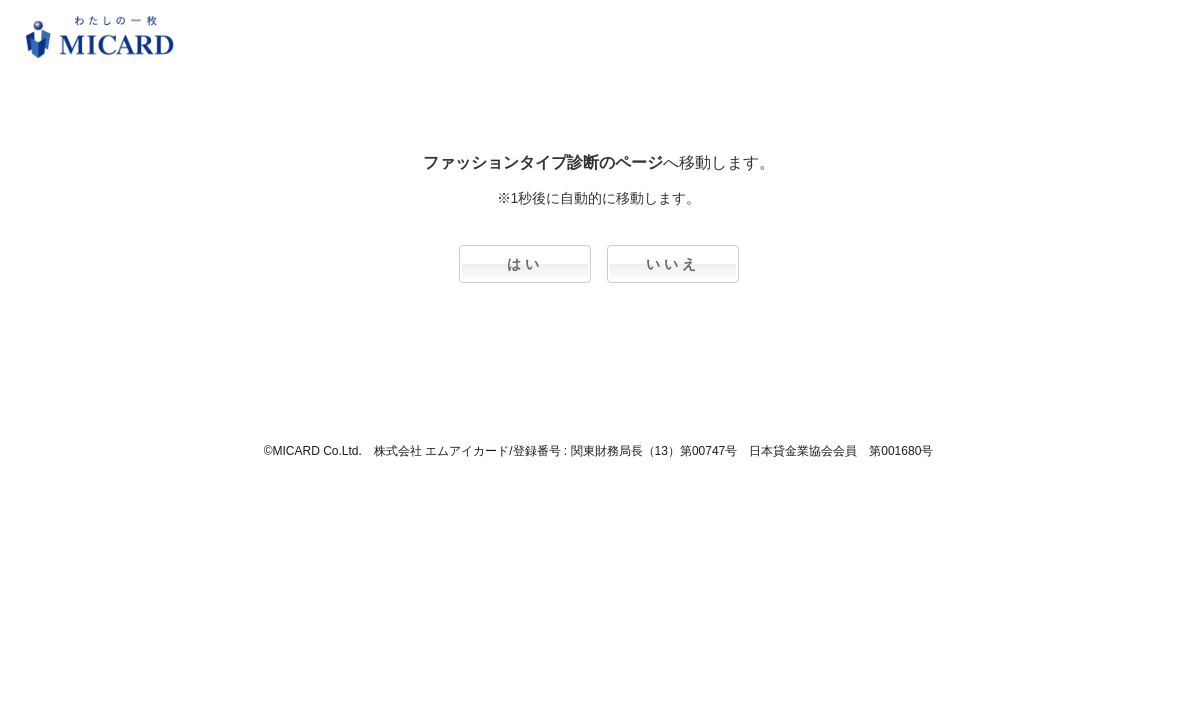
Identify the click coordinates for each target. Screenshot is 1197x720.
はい (525, 264)
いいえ (673, 264)
